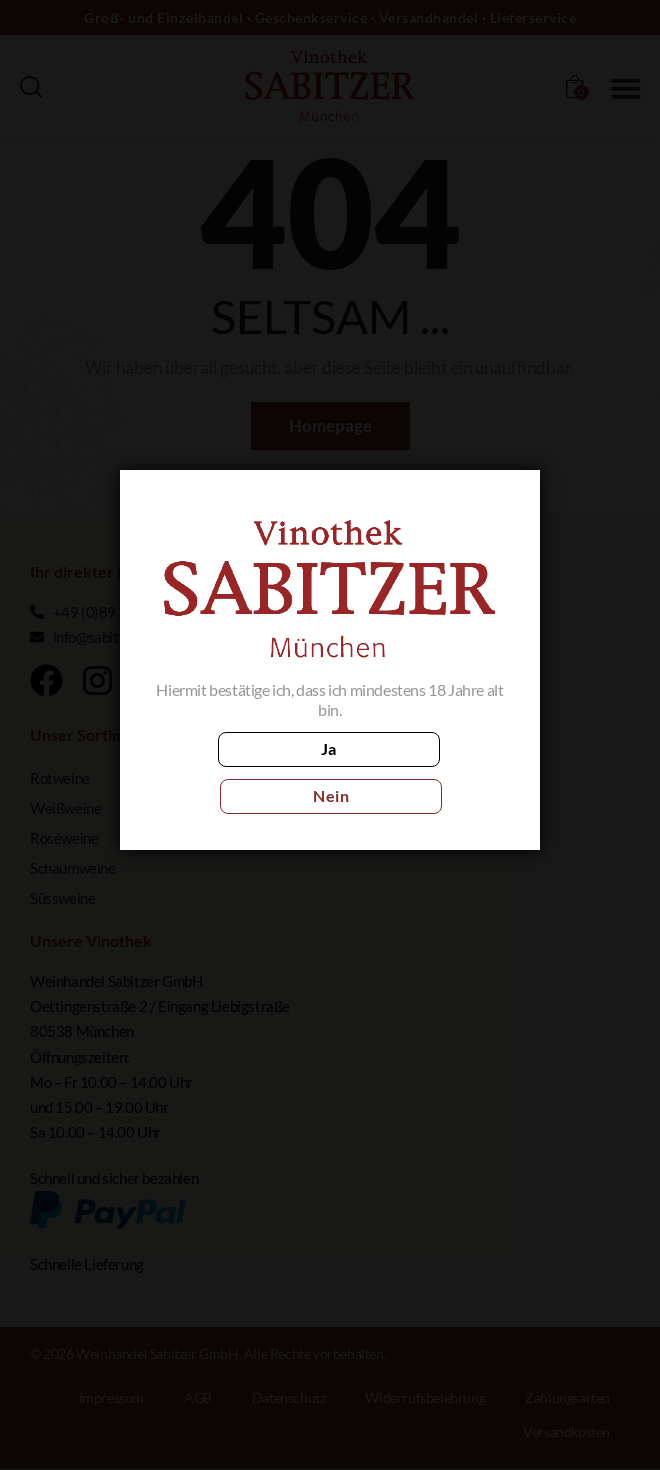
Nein (419, 772)
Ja (241, 772)
